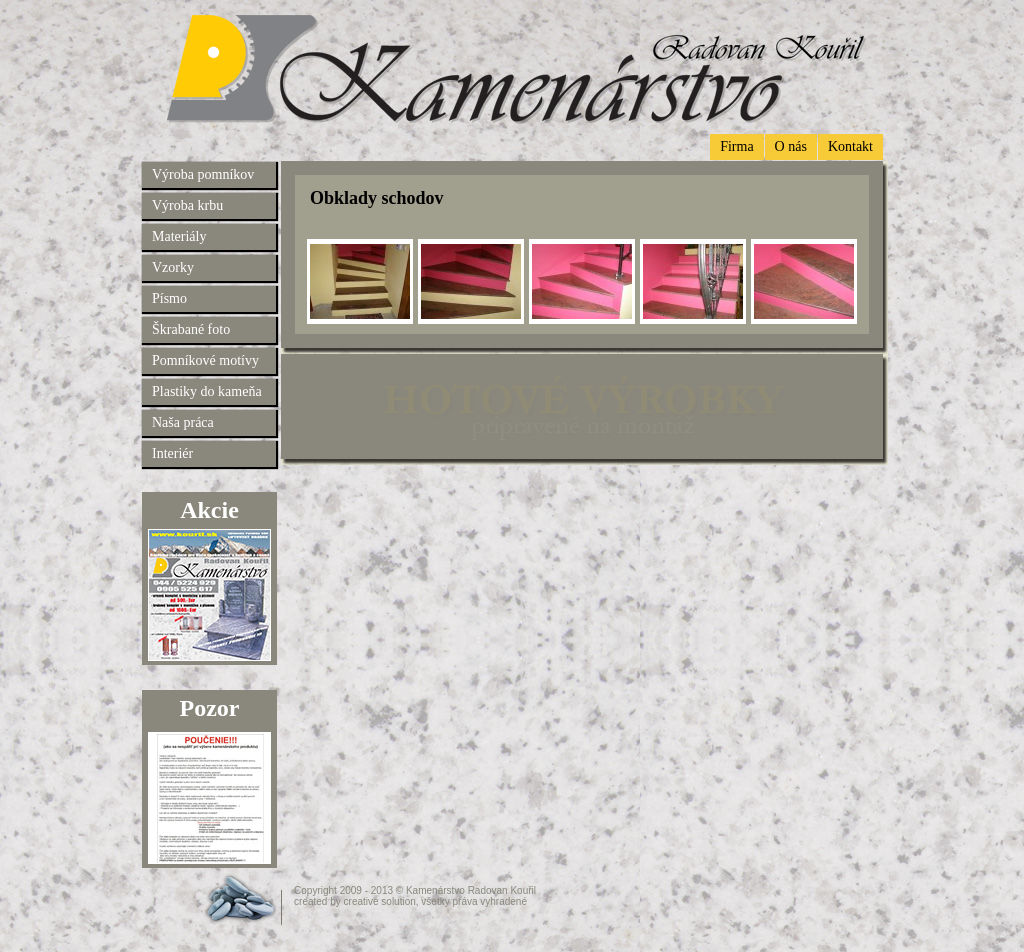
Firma (736, 146)
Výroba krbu (187, 205)
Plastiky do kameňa (207, 391)
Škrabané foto (191, 329)
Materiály (179, 236)
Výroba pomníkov (203, 174)
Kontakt (850, 146)
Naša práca (183, 422)
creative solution (380, 901)
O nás (791, 146)
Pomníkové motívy (205, 360)
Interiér (172, 453)
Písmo (169, 298)
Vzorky (173, 267)
